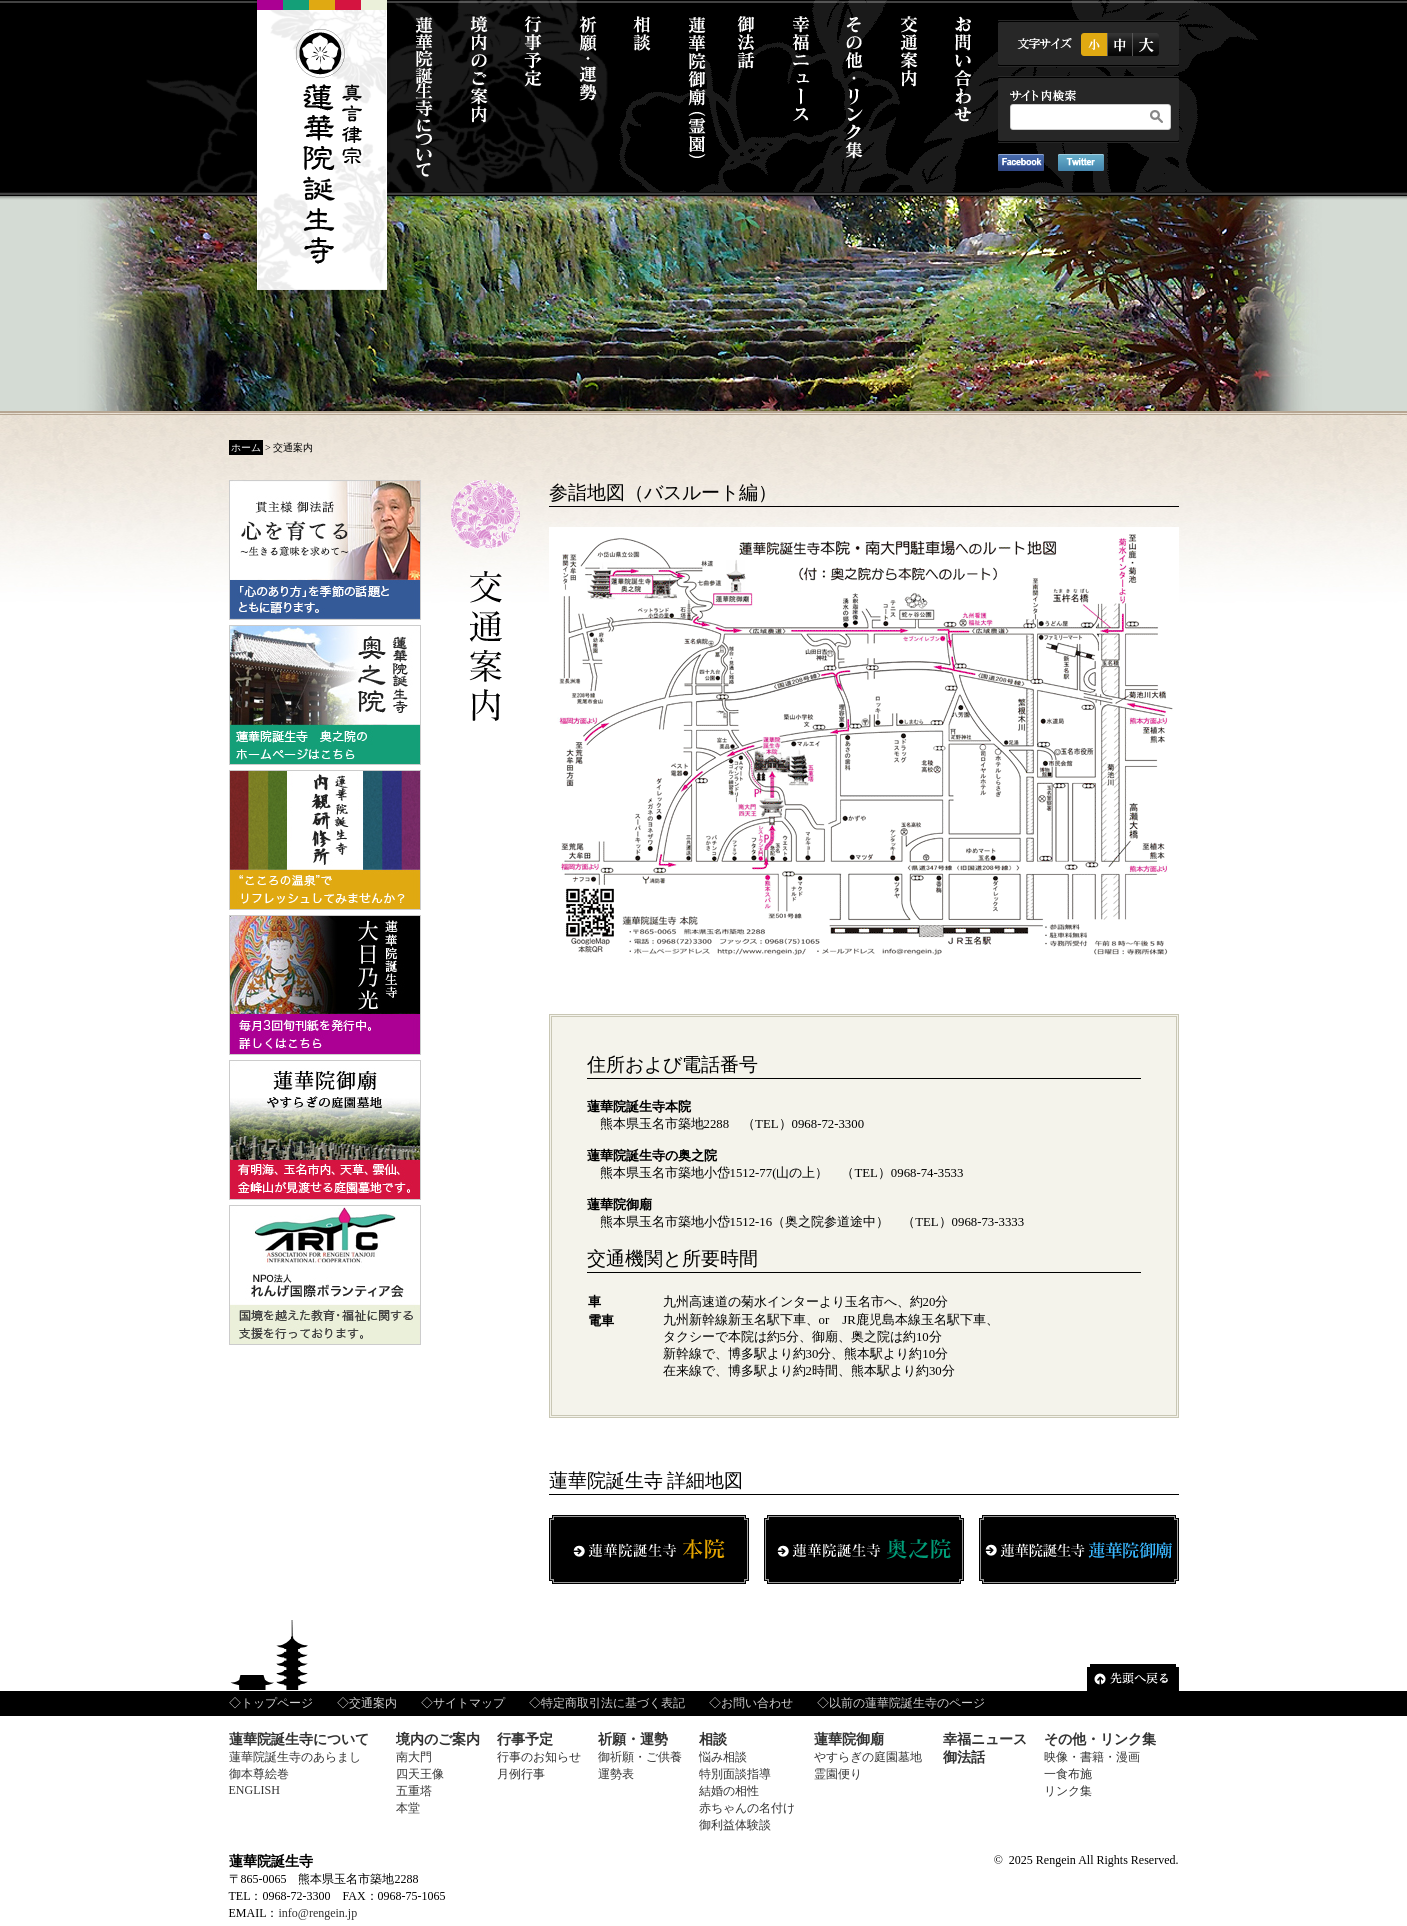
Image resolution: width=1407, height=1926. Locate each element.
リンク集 (1068, 1791)
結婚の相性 (729, 1791)
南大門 (414, 1757)
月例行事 (521, 1774)
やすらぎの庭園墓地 (868, 1757)
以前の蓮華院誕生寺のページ (907, 1703)
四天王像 (420, 1774)
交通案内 (373, 1703)
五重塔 (414, 1791)
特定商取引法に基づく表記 (613, 1703)
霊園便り (838, 1774)
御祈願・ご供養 (640, 1757)
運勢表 (616, 1774)
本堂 (408, 1808)
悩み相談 (723, 1757)
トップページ (277, 1703)
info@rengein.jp (318, 1913)
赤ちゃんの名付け (747, 1808)
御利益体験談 (735, 1825)
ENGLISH (254, 1790)
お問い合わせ (757, 1703)
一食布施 (1068, 1774)
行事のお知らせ (539, 1757)
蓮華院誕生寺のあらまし (295, 1757)
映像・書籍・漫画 (1092, 1757)
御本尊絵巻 (259, 1774)
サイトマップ (469, 1703)
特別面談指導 (735, 1774)
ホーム (246, 447)
